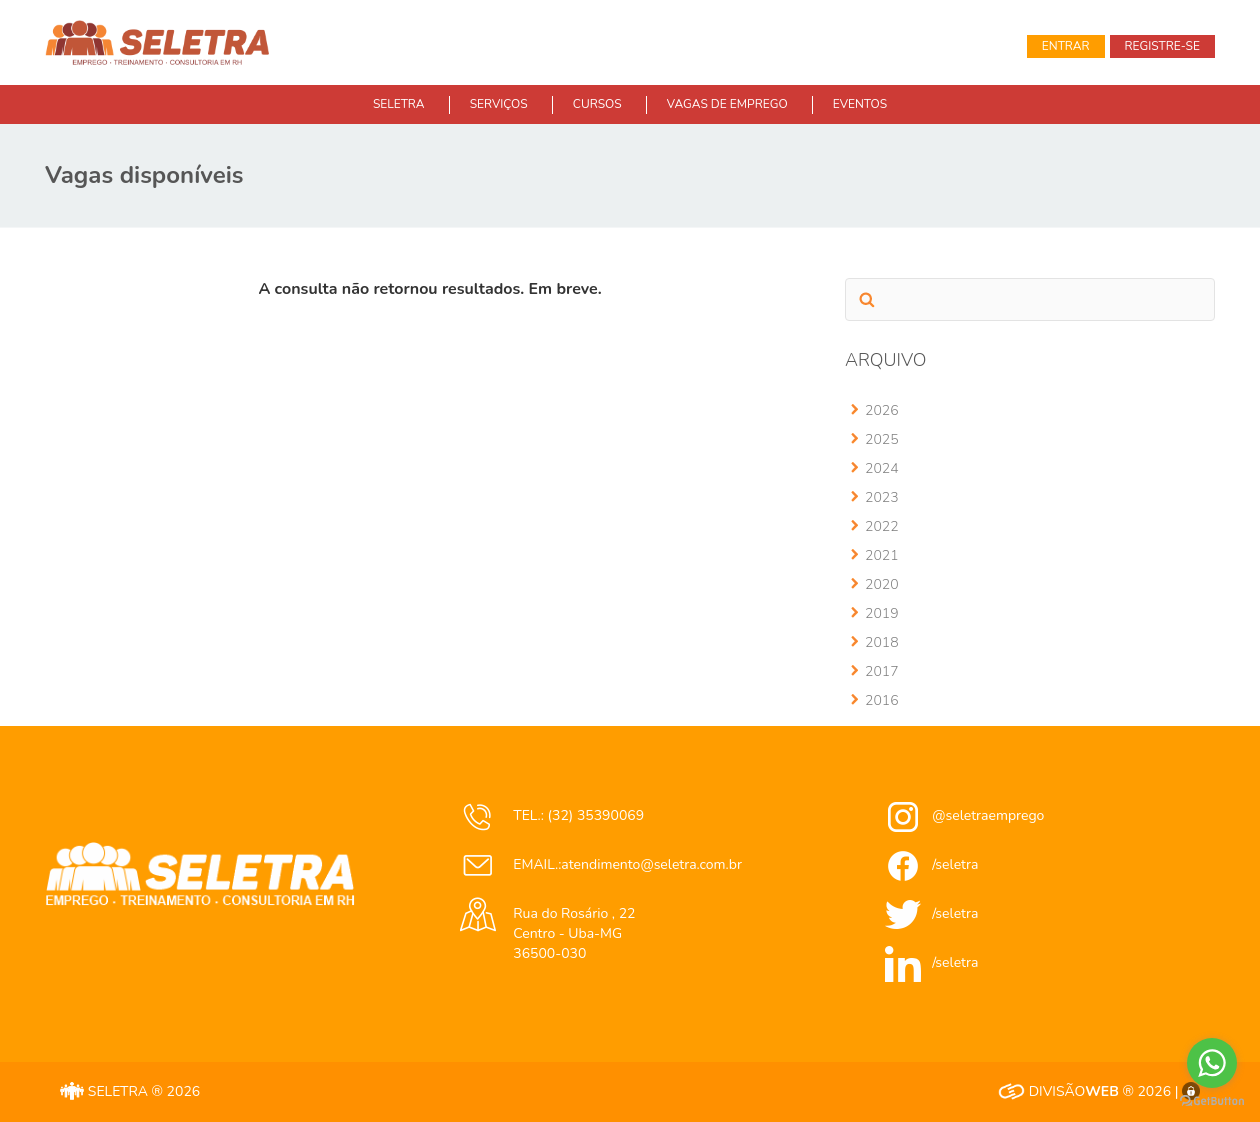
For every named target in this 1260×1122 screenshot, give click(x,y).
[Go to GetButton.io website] (1212, 1101)
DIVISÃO (1058, 1091)
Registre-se (1162, 46)
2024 (882, 468)
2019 (882, 613)
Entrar (1066, 46)
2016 (882, 700)
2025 (882, 439)
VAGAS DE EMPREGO (727, 104)
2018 (882, 642)
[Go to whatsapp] (1212, 1063)
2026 (882, 410)
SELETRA (399, 104)
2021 (882, 555)
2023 (882, 497)
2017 (882, 671)
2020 (882, 584)
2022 (882, 526)
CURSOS (597, 104)
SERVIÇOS (499, 104)
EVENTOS (860, 104)
